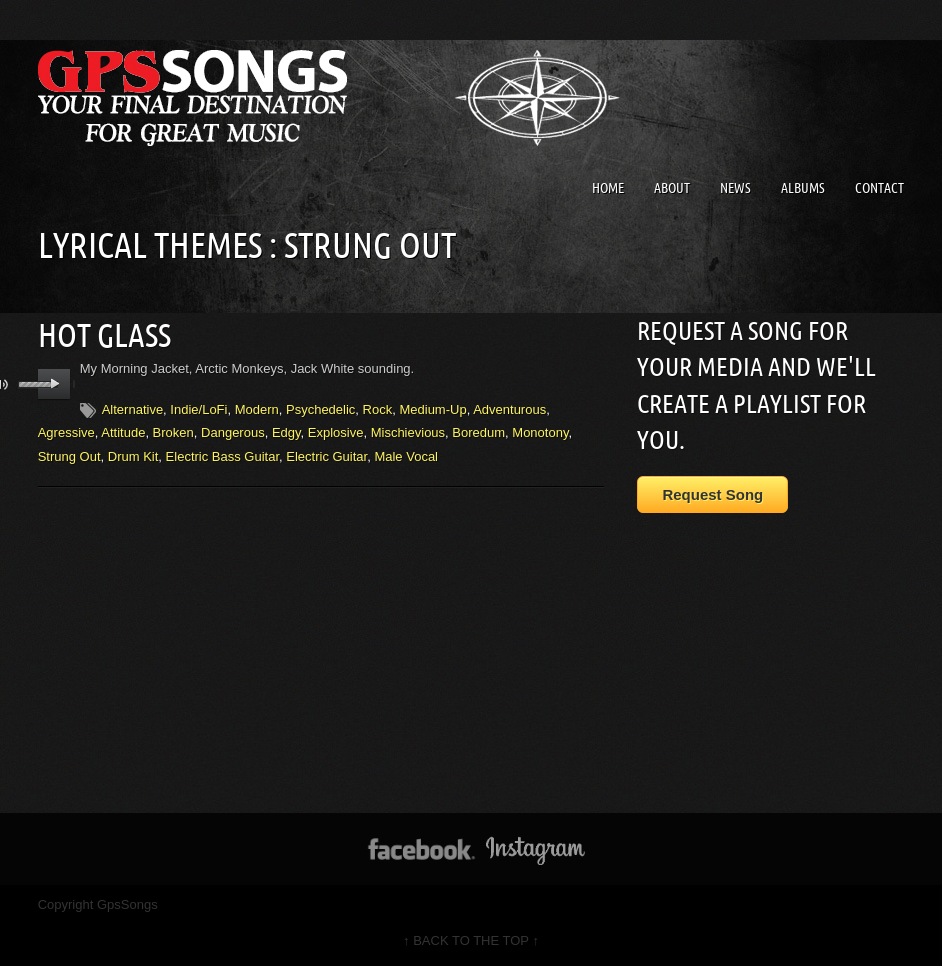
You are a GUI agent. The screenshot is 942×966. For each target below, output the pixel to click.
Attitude (123, 432)
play (54, 384)
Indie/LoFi (198, 409)
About (672, 188)
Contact (879, 188)
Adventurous (509, 409)
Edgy (286, 432)
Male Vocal (406, 456)
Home (608, 188)
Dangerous (233, 432)
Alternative (132, 409)
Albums (803, 188)
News (735, 188)
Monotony (540, 432)
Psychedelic (320, 409)
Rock (378, 409)
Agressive (66, 432)
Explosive (336, 432)
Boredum (478, 432)
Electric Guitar (326, 456)
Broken (173, 432)
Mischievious (408, 432)
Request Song (712, 494)
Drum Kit (133, 456)
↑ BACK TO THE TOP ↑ (471, 940)
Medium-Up (432, 409)
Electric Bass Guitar (222, 456)
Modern (257, 409)
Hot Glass (104, 335)
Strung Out (69, 456)
